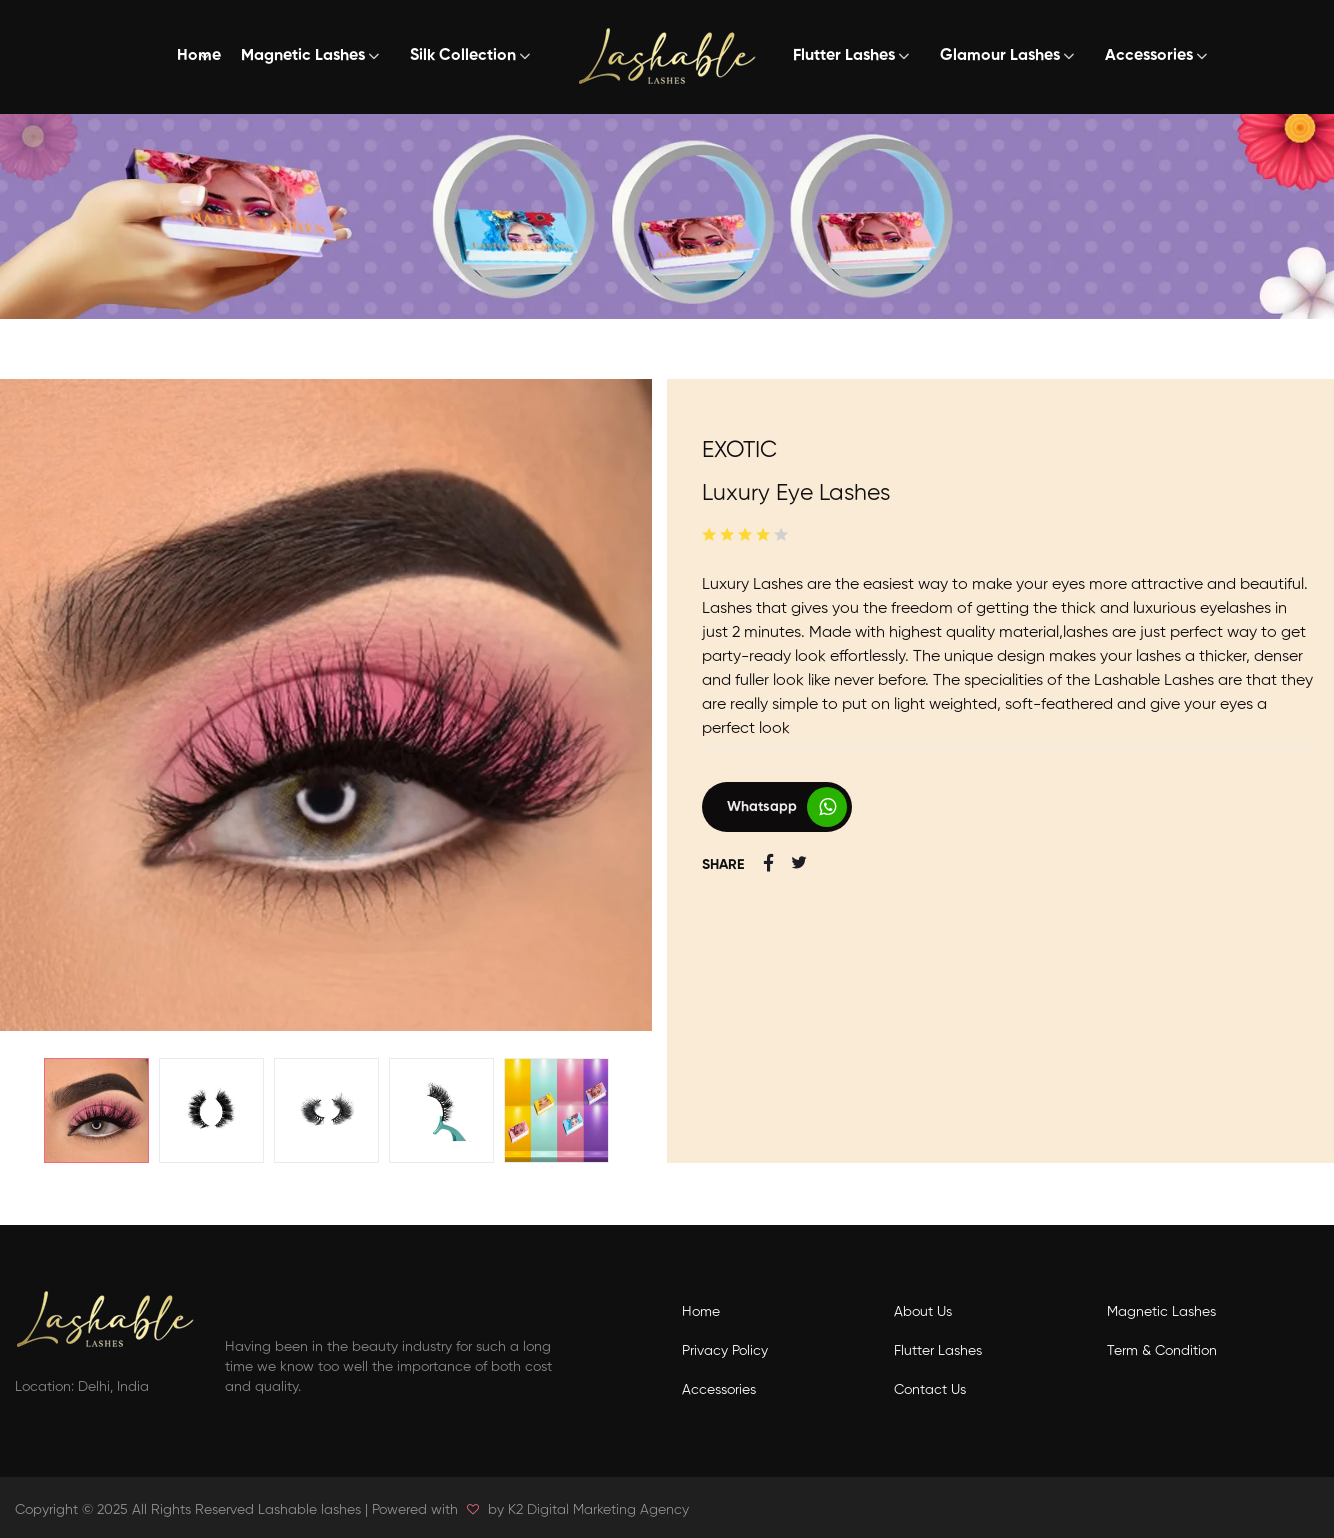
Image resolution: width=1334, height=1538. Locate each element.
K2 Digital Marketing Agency (598, 1510)
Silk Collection (463, 56)
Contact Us (930, 1390)
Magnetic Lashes (303, 56)
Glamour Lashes (1000, 56)
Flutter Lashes (844, 56)
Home (199, 56)
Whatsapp (762, 807)
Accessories (1149, 56)
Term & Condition (1162, 1351)
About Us (923, 1312)
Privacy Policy (725, 1351)
